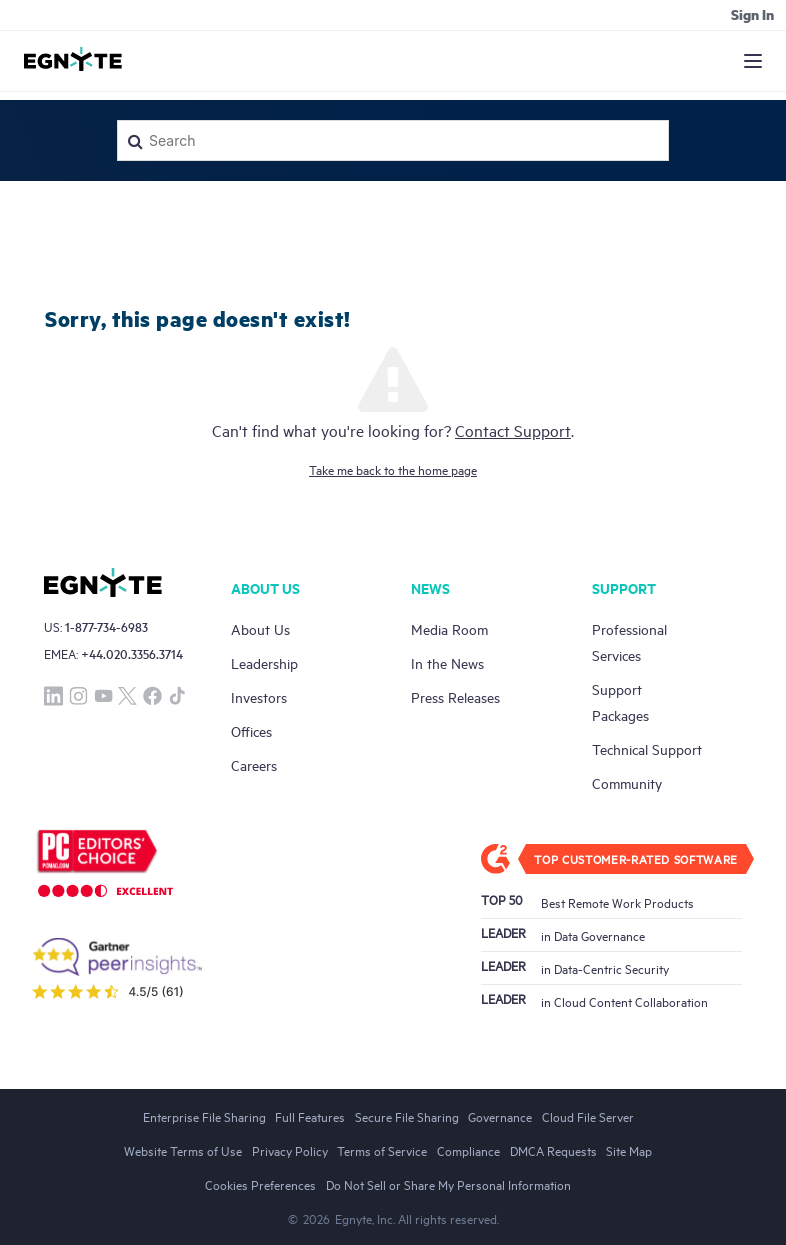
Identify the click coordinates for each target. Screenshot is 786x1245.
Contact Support (513, 430)
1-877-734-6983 (106, 626)
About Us (260, 628)
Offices (251, 730)
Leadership (264, 662)
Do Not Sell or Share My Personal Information (448, 1184)
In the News (447, 662)
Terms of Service (382, 1150)
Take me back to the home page (393, 469)
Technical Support (647, 748)
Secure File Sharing (407, 1116)
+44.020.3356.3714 (132, 653)
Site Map (629, 1150)
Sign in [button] (752, 14)
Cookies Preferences (260, 1184)
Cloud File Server (588, 1116)
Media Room (449, 628)
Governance (500, 1116)
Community (627, 782)
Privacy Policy (290, 1150)
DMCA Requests (553, 1150)
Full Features (310, 1116)
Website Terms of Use (183, 1150)
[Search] (393, 140)
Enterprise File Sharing (204, 1116)
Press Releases (455, 696)
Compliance (468, 1150)
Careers (254, 764)
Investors (259, 696)
